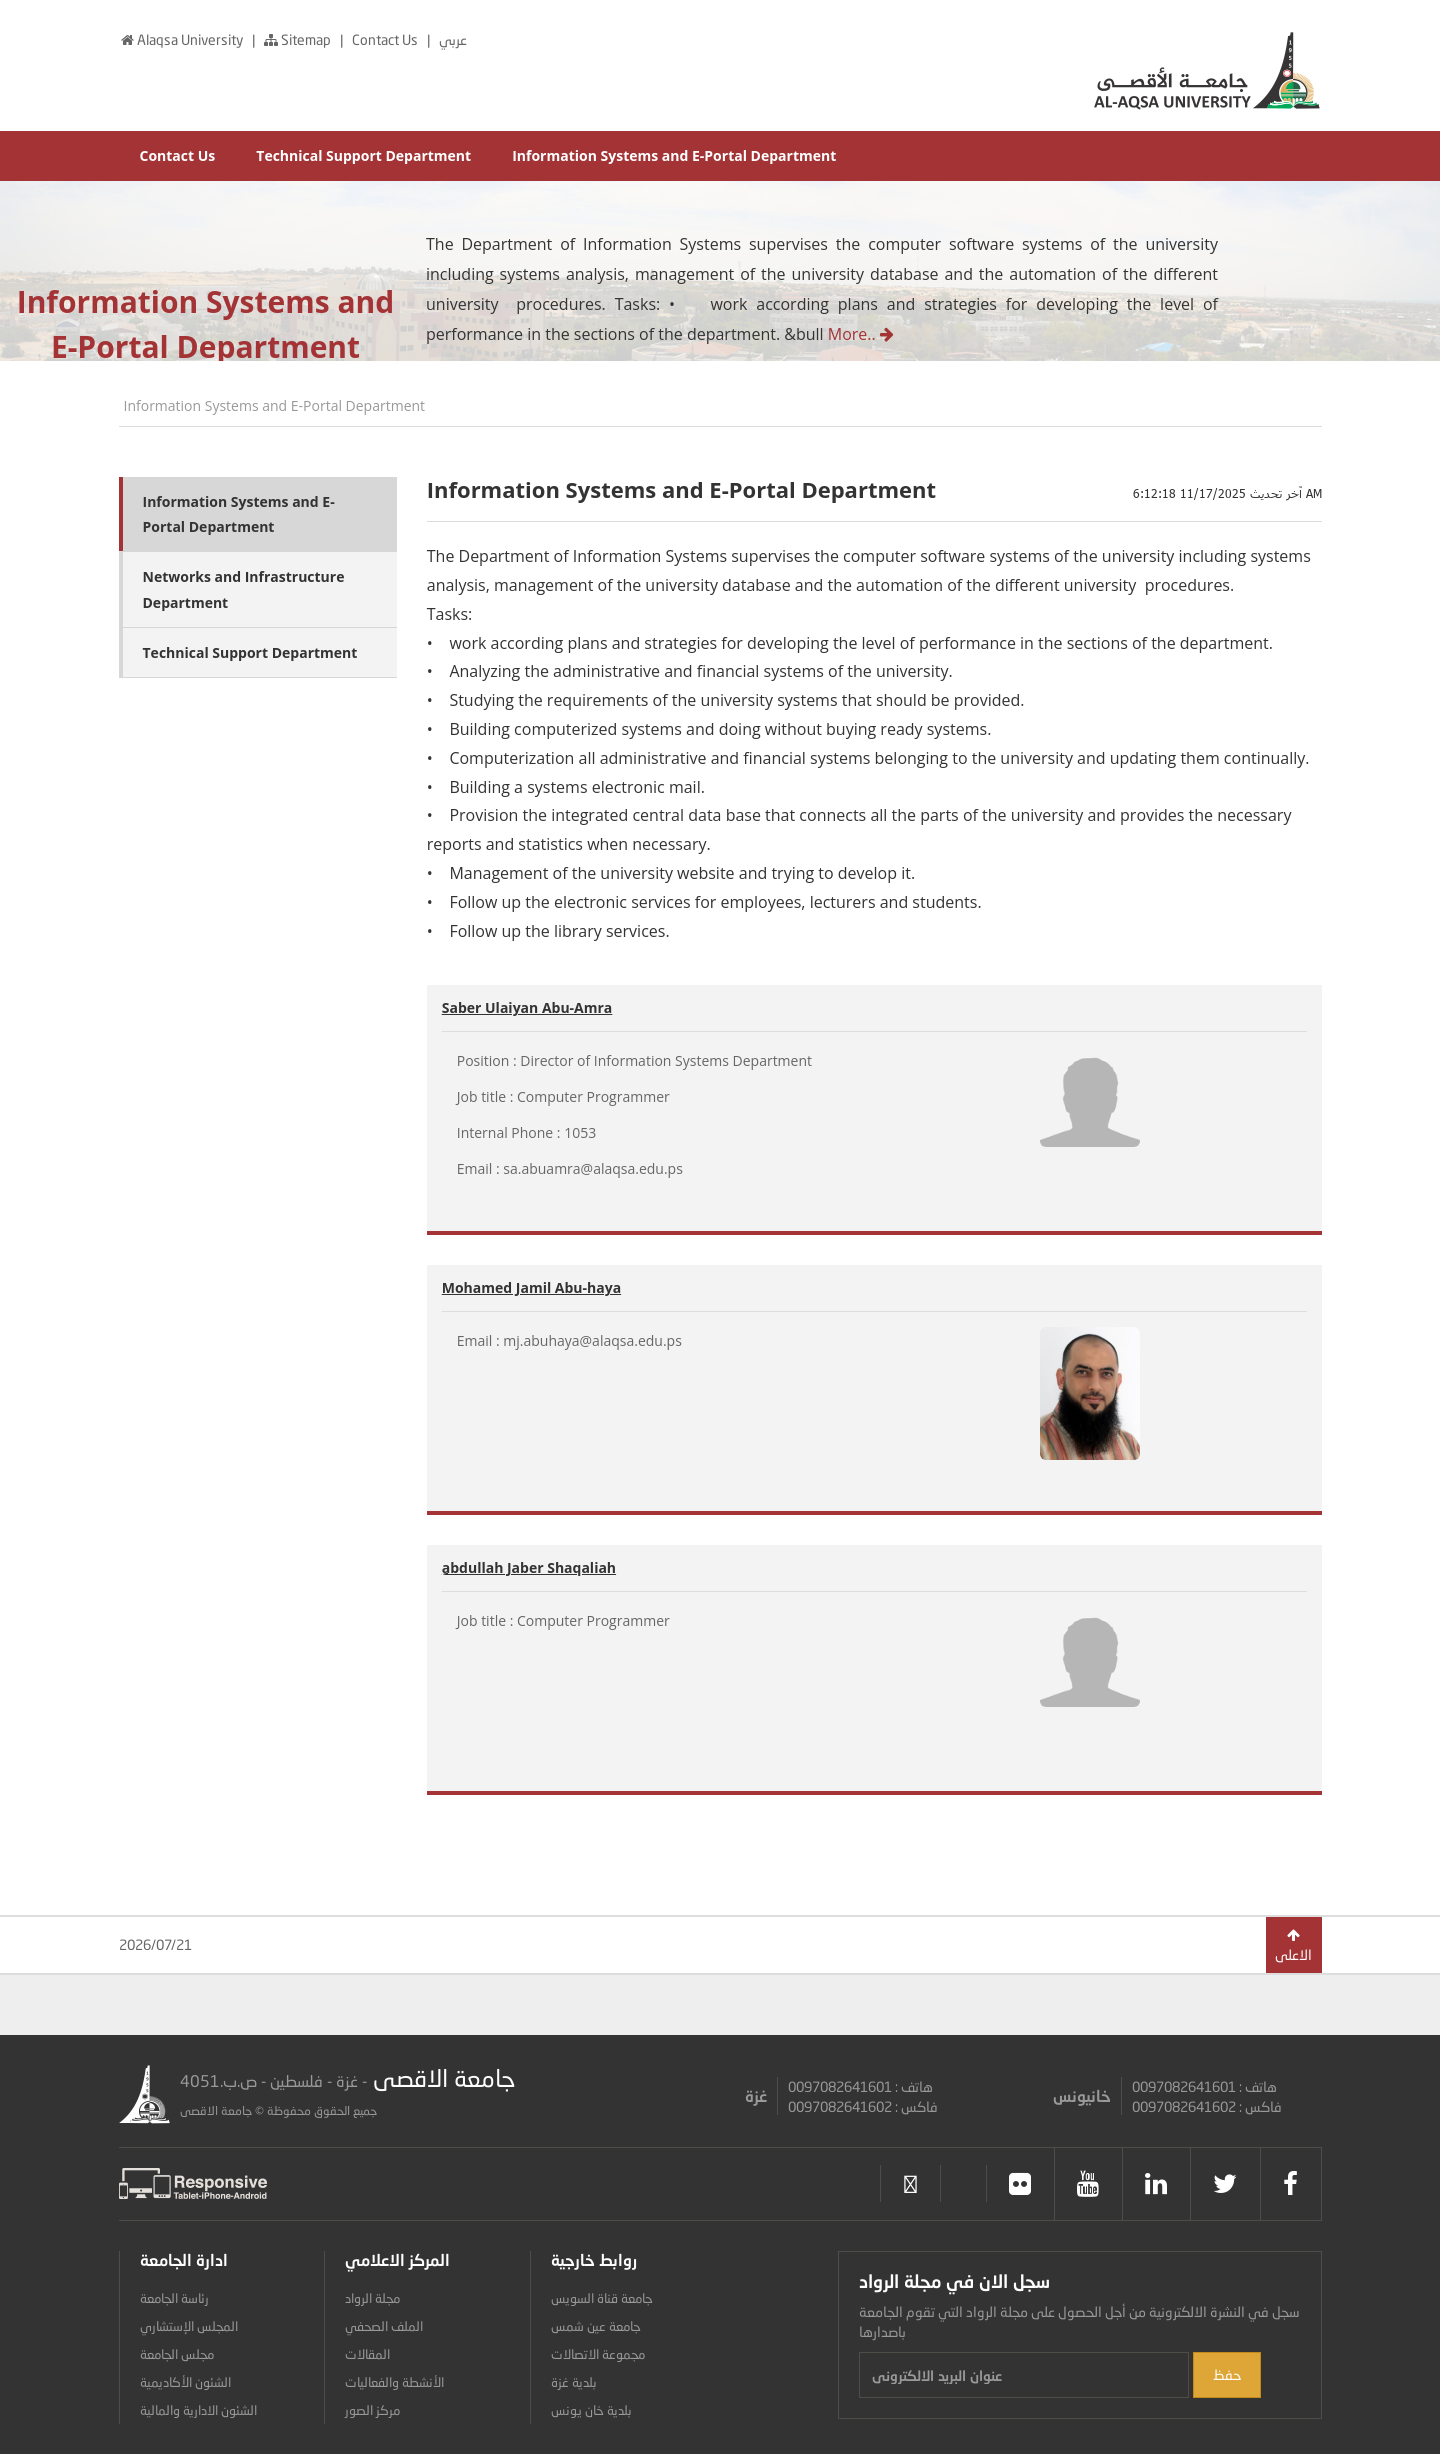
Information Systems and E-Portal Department (674, 155)
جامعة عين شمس (596, 2326)
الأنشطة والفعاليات (394, 2382)
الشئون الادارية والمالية (198, 2410)
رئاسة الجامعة (174, 2298)
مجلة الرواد (372, 2298)
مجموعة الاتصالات (598, 2354)
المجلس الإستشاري (189, 2326)
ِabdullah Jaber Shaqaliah (529, 1567)
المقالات (367, 2354)
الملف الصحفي (384, 2326)
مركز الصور (372, 2410)
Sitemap (297, 39)
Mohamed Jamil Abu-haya (531, 1287)
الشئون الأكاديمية (185, 2382)
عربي (453, 39)
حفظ (1227, 2374)
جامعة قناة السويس (602, 2298)
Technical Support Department (363, 155)
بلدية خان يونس (591, 2410)
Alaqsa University (182, 39)
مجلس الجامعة (177, 2354)
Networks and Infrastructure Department (244, 589)
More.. (859, 334)
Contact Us (386, 39)
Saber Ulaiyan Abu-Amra (527, 1007)
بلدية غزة (574, 2382)
